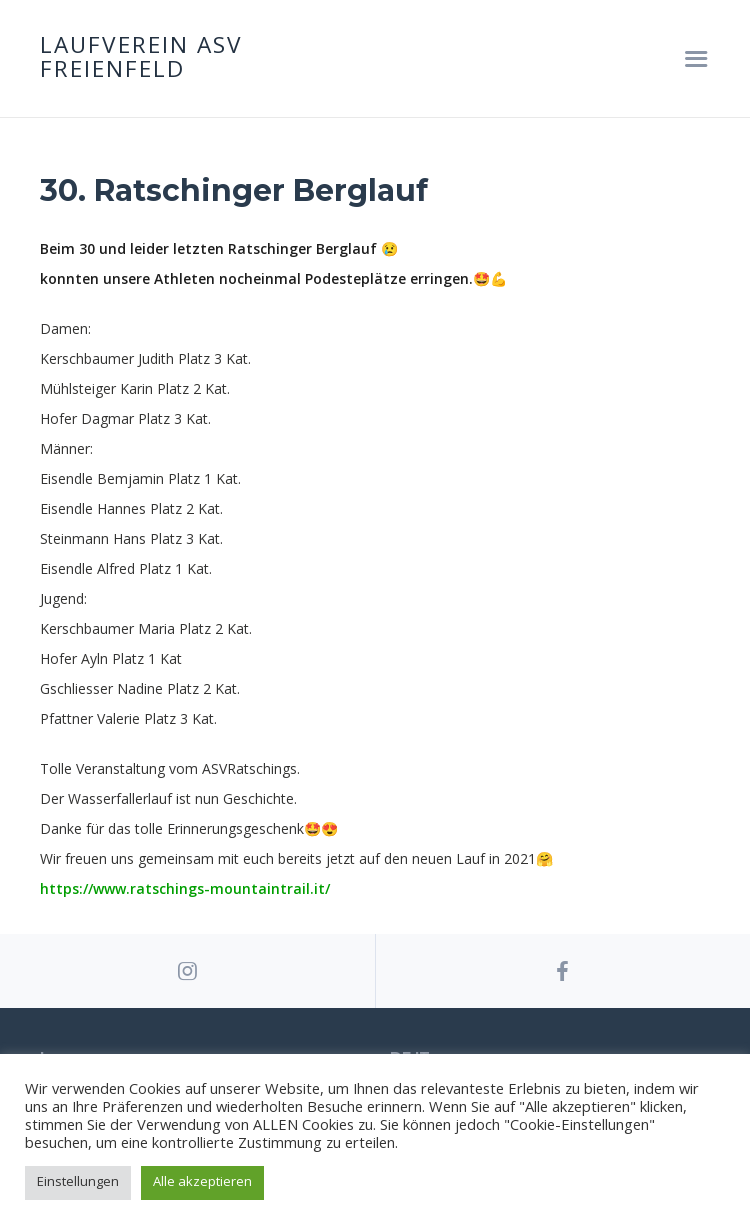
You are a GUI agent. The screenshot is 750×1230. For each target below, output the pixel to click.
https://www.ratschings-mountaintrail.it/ (185, 888)
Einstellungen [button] (78, 1181)
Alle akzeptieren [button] (202, 1181)
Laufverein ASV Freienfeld (141, 58)
